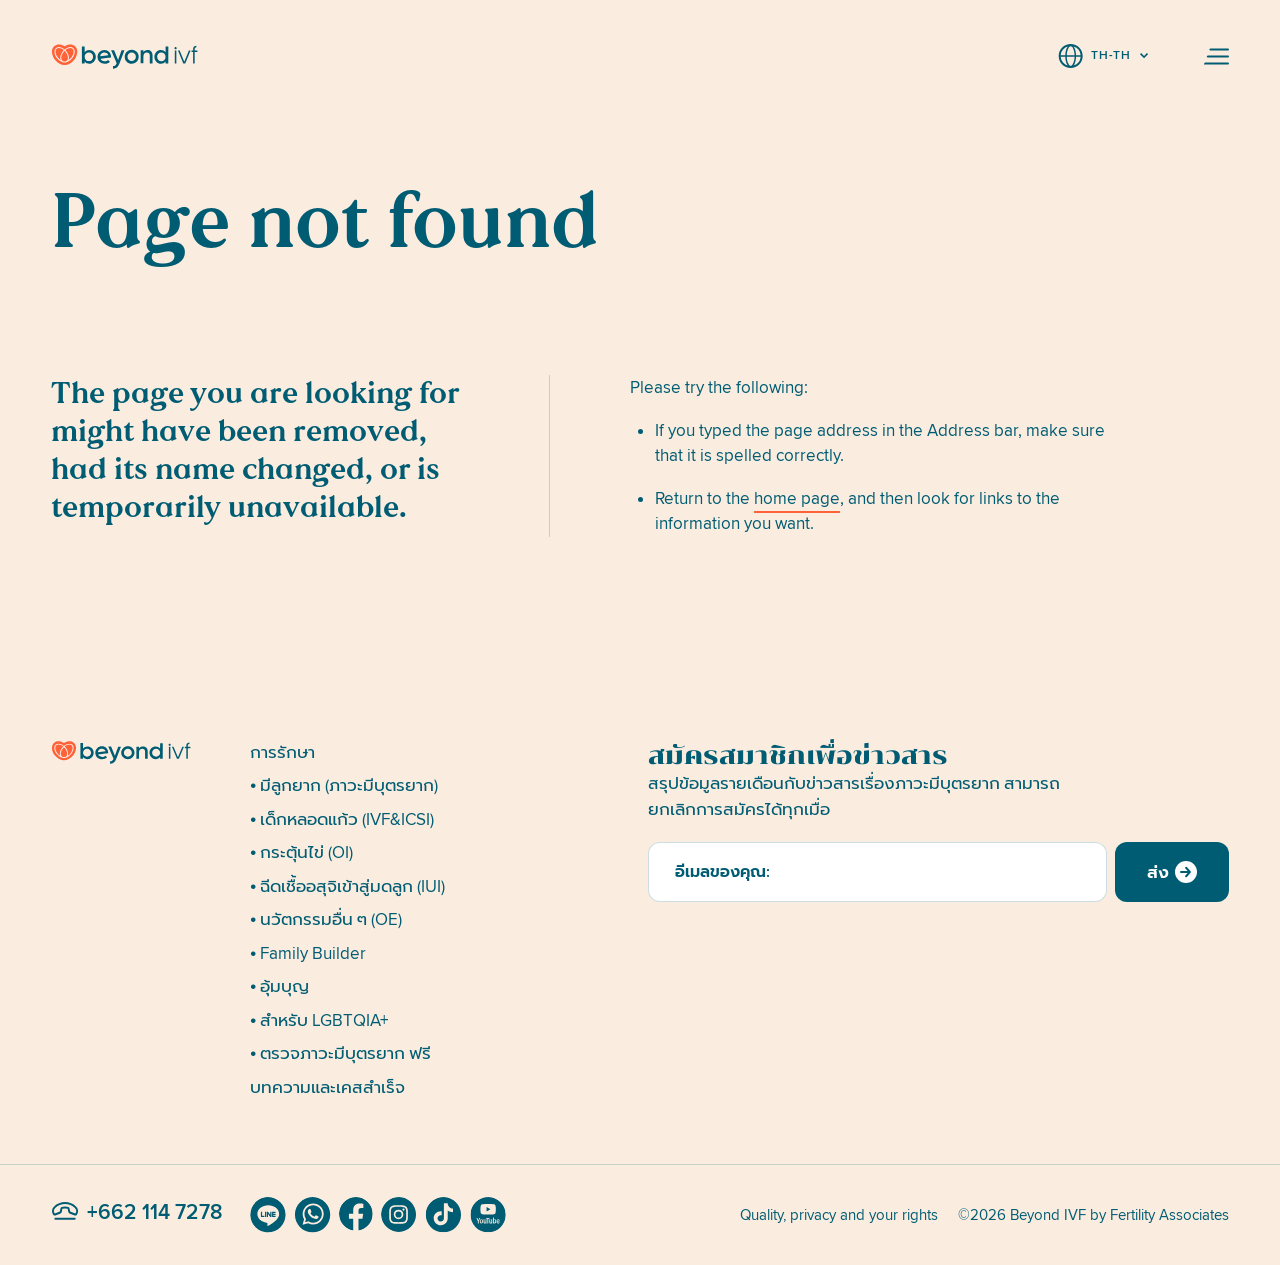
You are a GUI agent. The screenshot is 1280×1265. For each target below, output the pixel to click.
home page (797, 498)
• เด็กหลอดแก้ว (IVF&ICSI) (342, 819)
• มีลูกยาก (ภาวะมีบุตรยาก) (344, 785)
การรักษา (282, 752)
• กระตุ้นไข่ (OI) (301, 852)
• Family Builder (308, 953)
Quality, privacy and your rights (839, 1215)
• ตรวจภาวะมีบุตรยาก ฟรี (340, 1053)
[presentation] (800, 949)
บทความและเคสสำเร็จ (327, 1087)
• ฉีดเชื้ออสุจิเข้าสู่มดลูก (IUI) (347, 886)
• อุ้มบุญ (279, 986)
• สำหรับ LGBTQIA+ (319, 1020)
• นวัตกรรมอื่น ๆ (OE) (326, 919)
